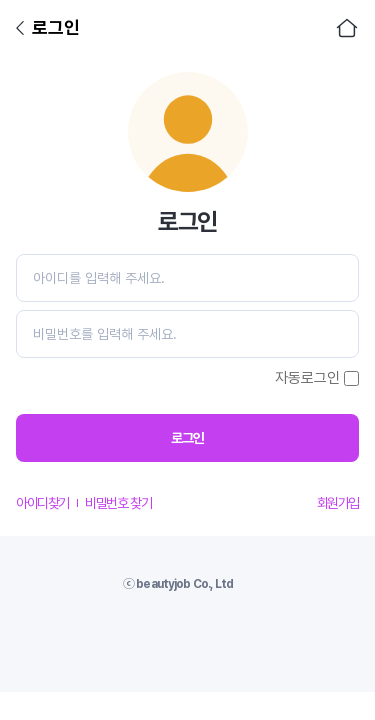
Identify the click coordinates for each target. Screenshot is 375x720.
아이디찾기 (42, 503)
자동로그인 (307, 378)
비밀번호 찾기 (118, 503)
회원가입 (338, 503)
